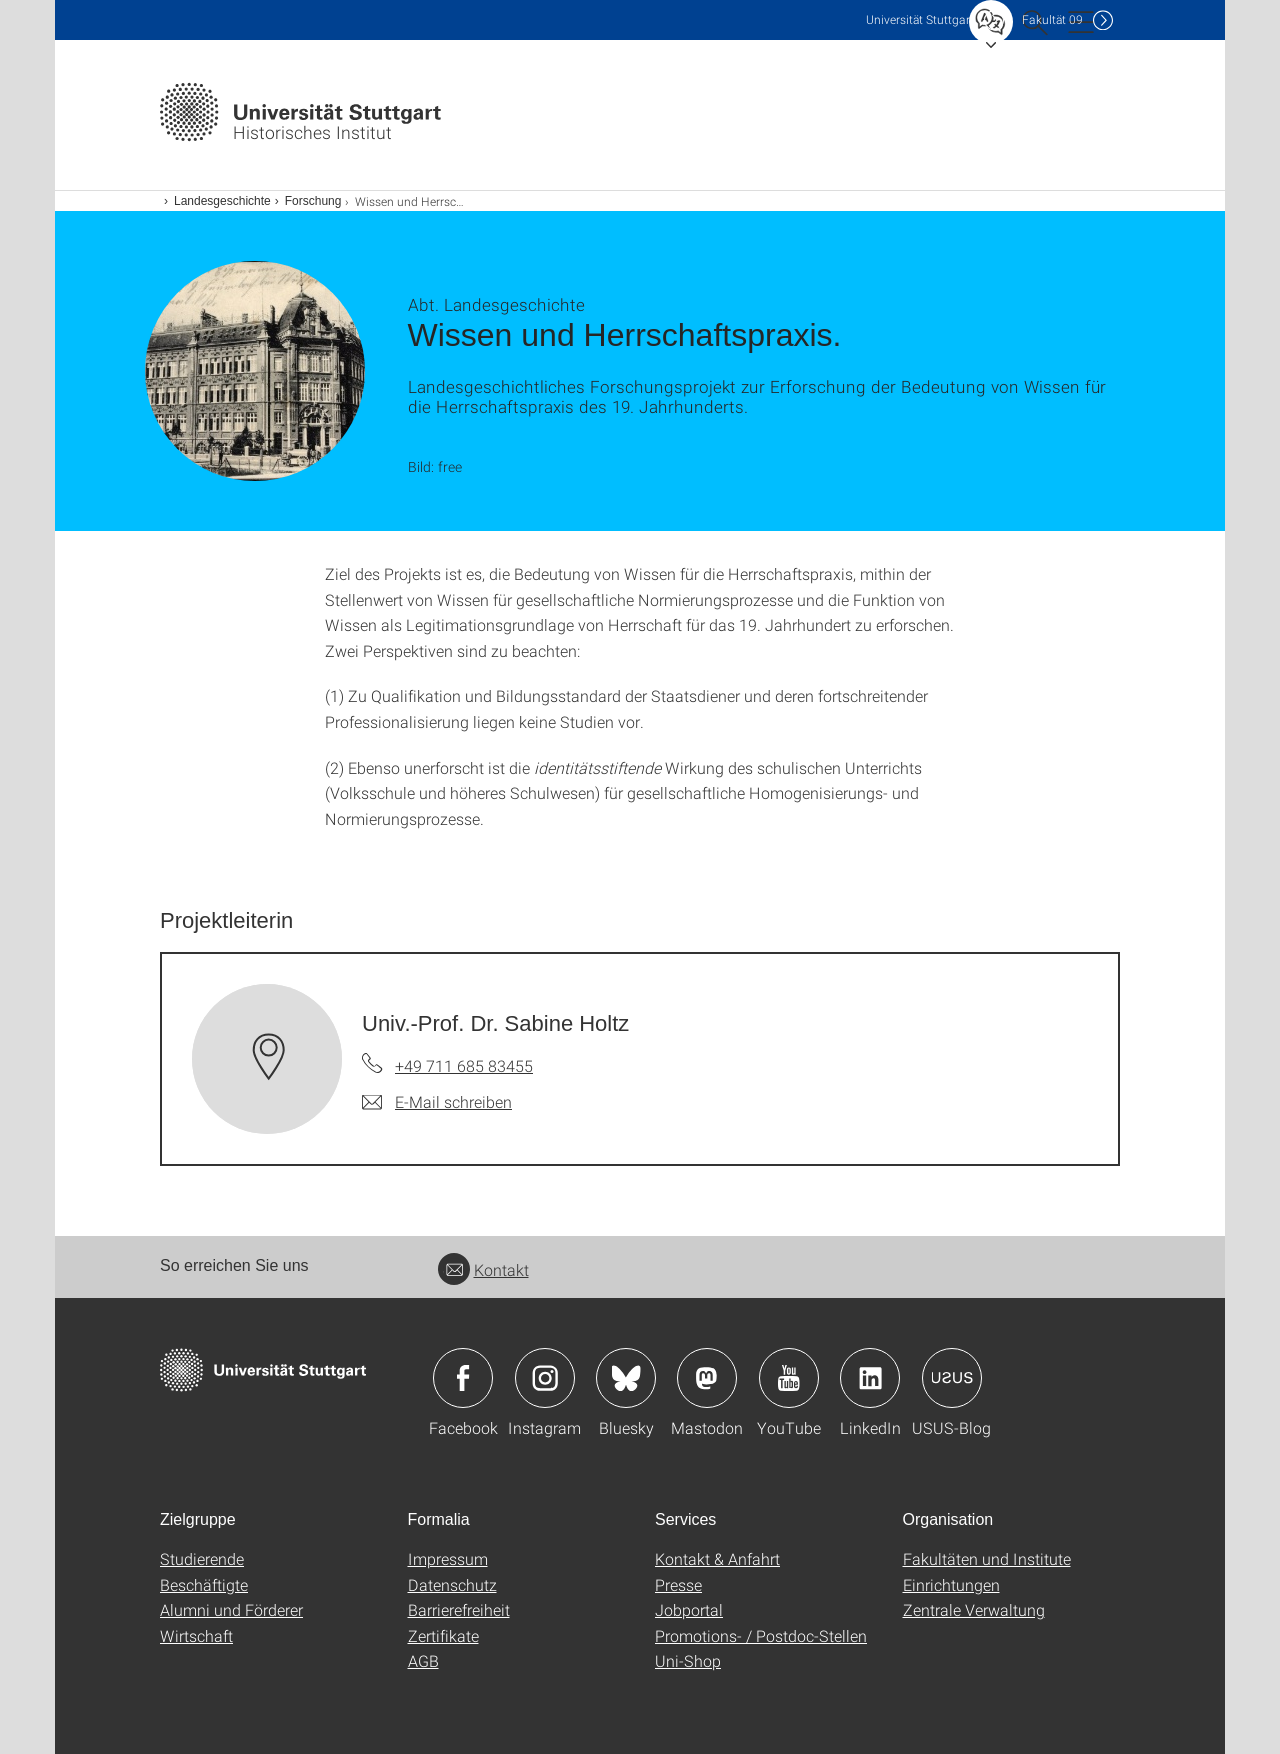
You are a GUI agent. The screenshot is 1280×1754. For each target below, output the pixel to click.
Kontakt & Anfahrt (717, 1558)
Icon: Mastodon (707, 1378)
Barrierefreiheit (459, 1609)
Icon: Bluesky (626, 1378)
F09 (1052, 19)
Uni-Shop (688, 1660)
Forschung (313, 201)
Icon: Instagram (545, 1378)
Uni (920, 19)
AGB (423, 1660)
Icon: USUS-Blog (952, 1378)
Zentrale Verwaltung (974, 1609)
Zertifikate (443, 1635)
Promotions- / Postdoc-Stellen (761, 1635)
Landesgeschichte (222, 201)
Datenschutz (452, 1584)
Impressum (448, 1558)
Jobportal (689, 1609)
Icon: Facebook (463, 1378)
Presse (678, 1584)
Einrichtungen (951, 1584)
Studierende (202, 1558)
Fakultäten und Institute (987, 1558)
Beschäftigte (204, 1584)
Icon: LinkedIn (870, 1378)
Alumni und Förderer (231, 1609)
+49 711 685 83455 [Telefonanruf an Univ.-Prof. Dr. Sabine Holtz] (464, 1065)
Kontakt (483, 1269)
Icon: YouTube (789, 1378)
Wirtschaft (196, 1635)
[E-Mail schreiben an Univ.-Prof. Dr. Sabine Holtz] (437, 1102)
